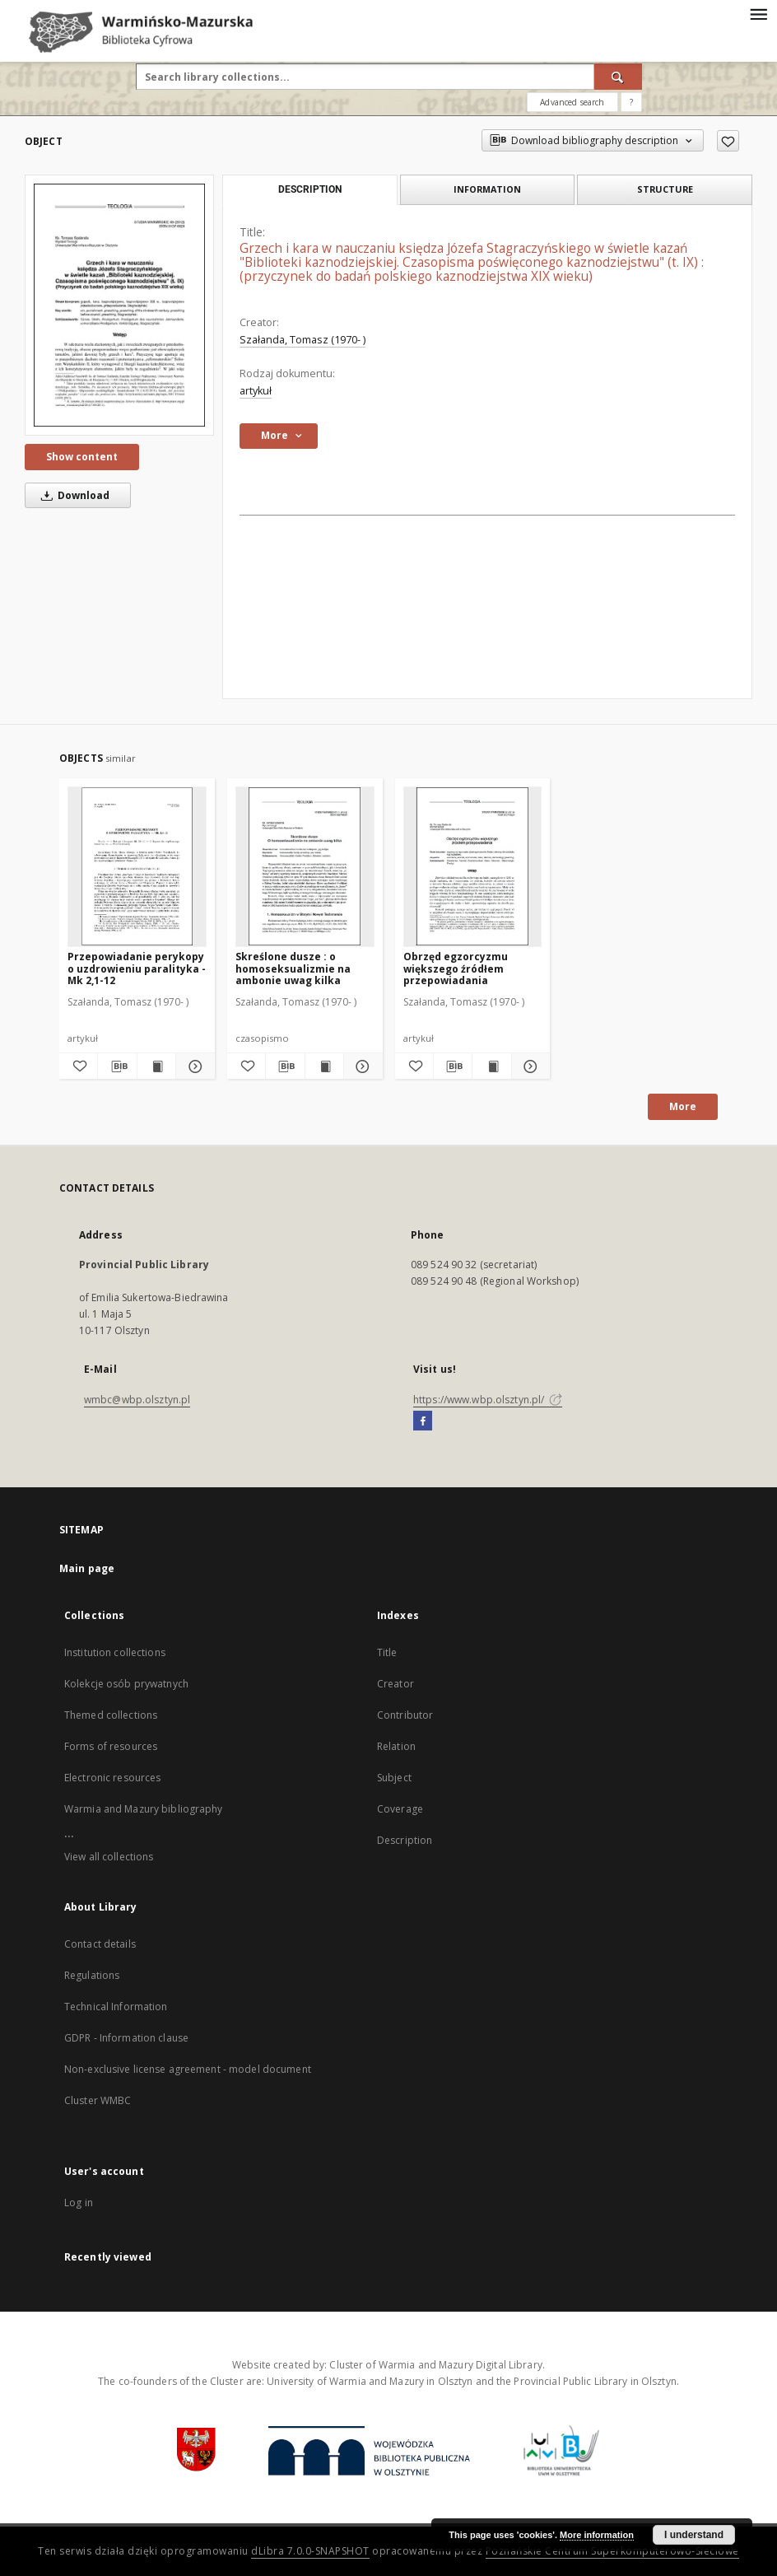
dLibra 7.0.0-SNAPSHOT (310, 2551)
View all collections (108, 1857)
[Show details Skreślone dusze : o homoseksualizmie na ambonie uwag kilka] (360, 1066)
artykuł (256, 391)
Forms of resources (110, 1746)
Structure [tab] (665, 189)
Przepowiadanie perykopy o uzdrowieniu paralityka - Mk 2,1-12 (136, 968)
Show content (82, 457)
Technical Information (116, 2007)
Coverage (400, 1809)
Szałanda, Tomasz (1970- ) (302, 340)
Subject (394, 1778)
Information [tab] (487, 189)
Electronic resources (112, 1778)
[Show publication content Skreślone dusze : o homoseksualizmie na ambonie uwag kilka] (324, 1066)
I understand (693, 2535)
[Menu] (758, 13)
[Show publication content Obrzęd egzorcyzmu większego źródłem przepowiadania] (491, 1066)
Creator (395, 1684)
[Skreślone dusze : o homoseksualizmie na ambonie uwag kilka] (305, 866)
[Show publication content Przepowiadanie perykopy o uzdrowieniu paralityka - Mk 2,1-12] (156, 1066)
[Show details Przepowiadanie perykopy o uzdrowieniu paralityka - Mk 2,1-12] (193, 1066)
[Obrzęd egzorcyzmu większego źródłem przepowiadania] (473, 866)
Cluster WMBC (97, 2100)
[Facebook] (422, 1421)
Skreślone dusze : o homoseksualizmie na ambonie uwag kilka (293, 968)
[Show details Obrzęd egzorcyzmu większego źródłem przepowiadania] (528, 1066)
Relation (396, 1746)
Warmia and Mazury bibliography (143, 1809)
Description (404, 1840)
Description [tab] (310, 189)
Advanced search (572, 102)
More (682, 1106)
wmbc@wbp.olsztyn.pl (137, 1400)
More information (597, 2535)
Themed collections (110, 1715)
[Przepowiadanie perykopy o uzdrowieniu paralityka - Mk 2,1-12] (137, 866)
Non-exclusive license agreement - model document (187, 2069)
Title (387, 1652)
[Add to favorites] (728, 141)
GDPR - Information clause (126, 2038)
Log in (78, 2203)
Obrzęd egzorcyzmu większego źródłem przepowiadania (455, 968)
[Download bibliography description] (117, 1066)
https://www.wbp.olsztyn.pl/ (487, 1400)
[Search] (618, 76)
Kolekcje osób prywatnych (126, 1684)
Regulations (91, 1975)
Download (72, 495)
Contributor (405, 1715)
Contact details (100, 1944)
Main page (86, 1568)
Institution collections (114, 1652)
